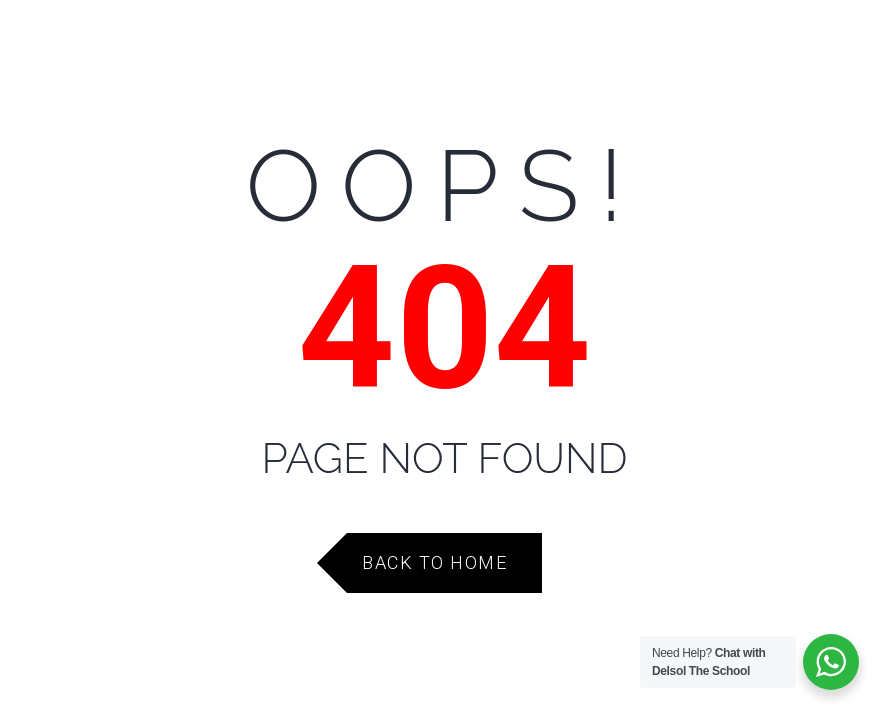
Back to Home (434, 562)
